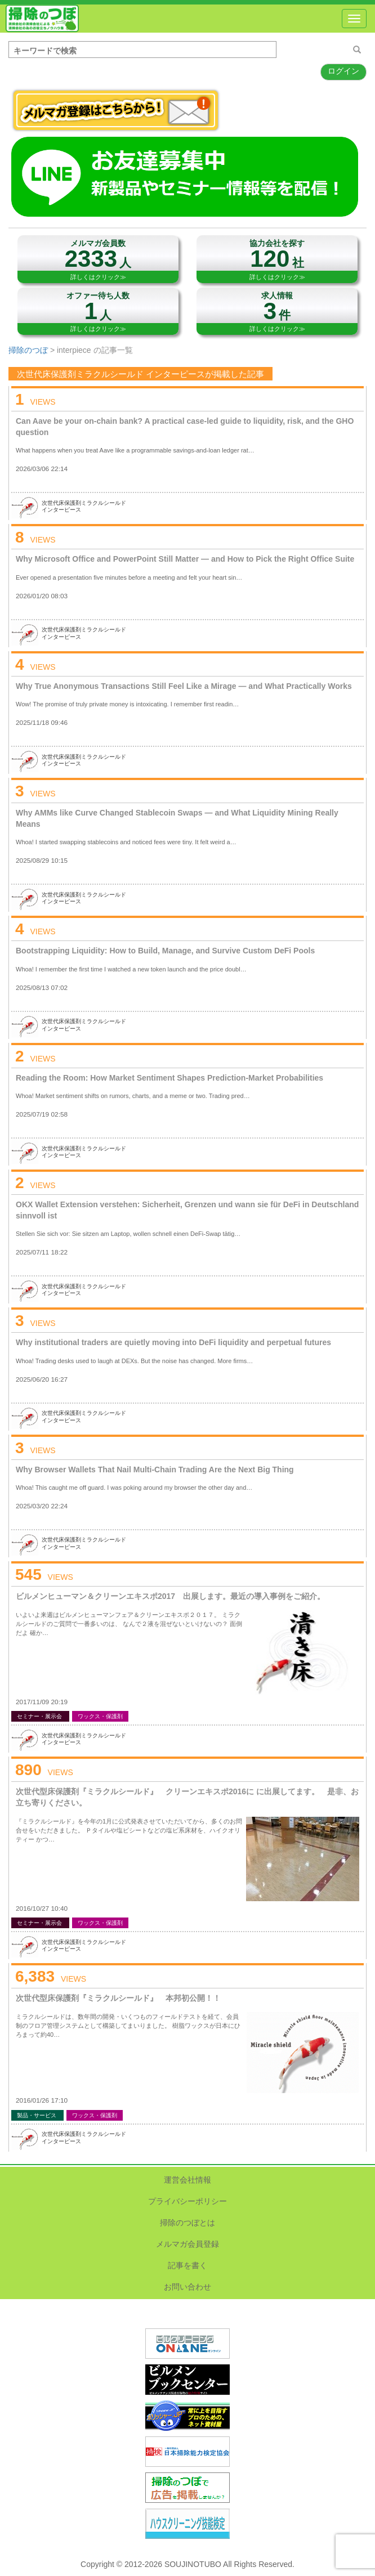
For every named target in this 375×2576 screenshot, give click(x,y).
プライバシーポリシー (187, 2201)
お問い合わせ (187, 2286)
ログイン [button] (343, 70)
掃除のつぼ (42, 19)
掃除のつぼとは (187, 2222)
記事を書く (187, 2265)
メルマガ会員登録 (187, 2243)
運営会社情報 (187, 2179)
